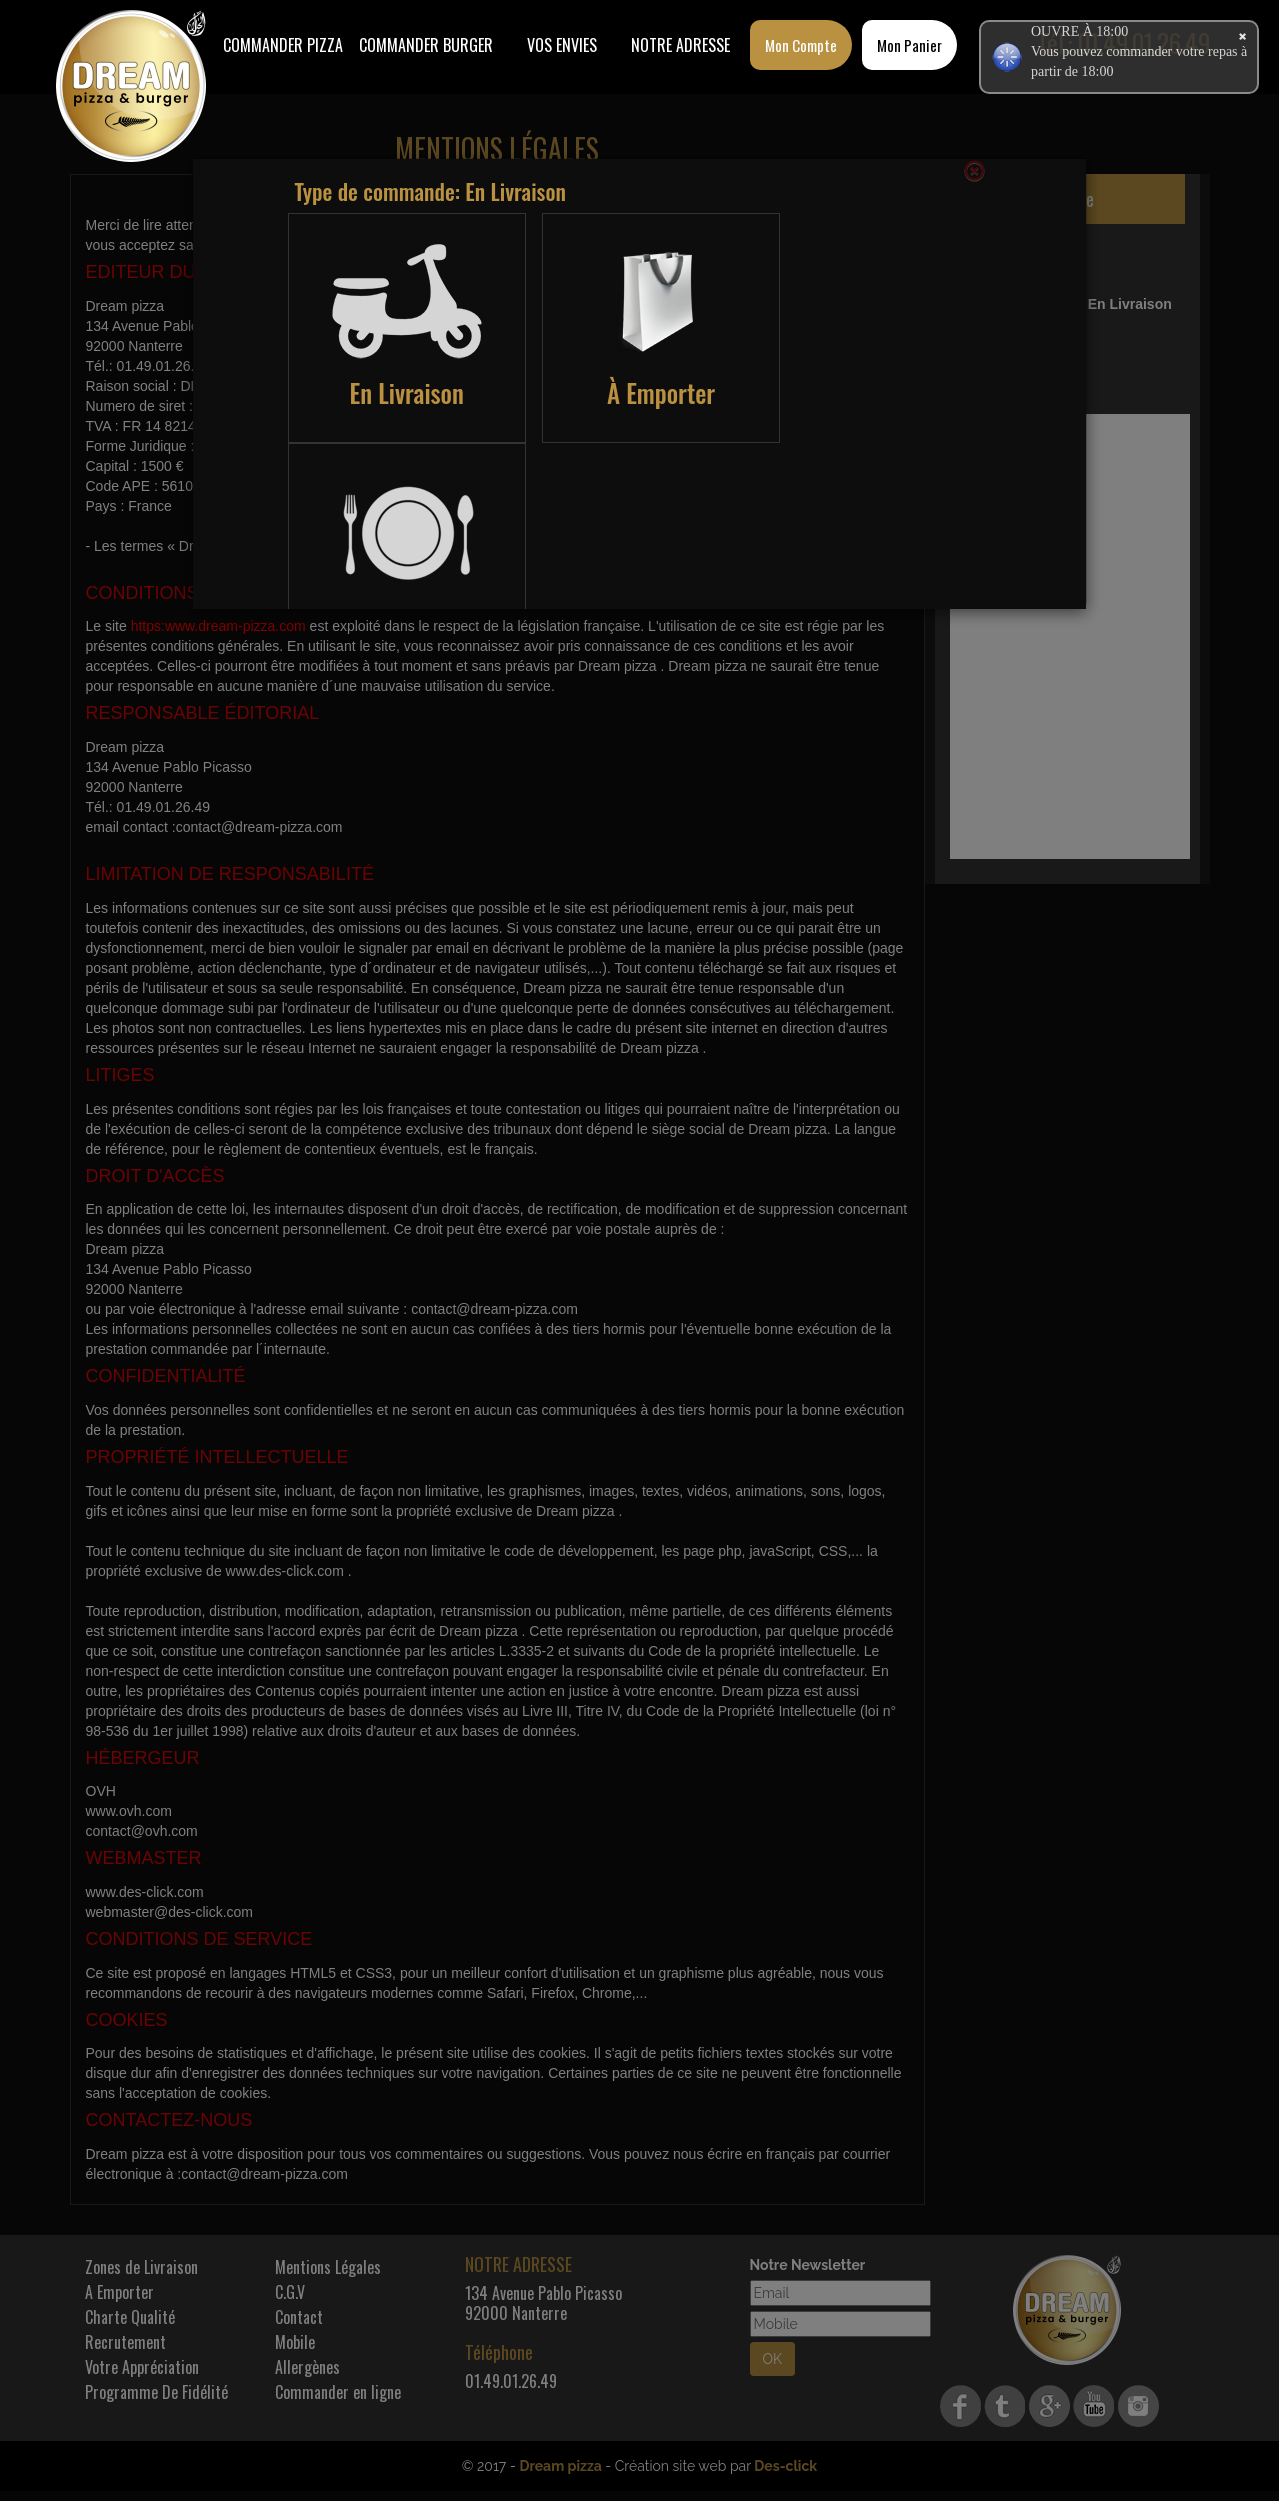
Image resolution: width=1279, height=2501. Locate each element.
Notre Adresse (680, 45)
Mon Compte (801, 45)
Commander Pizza (283, 45)
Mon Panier (909, 45)
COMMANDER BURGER (426, 45)
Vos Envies (562, 45)
